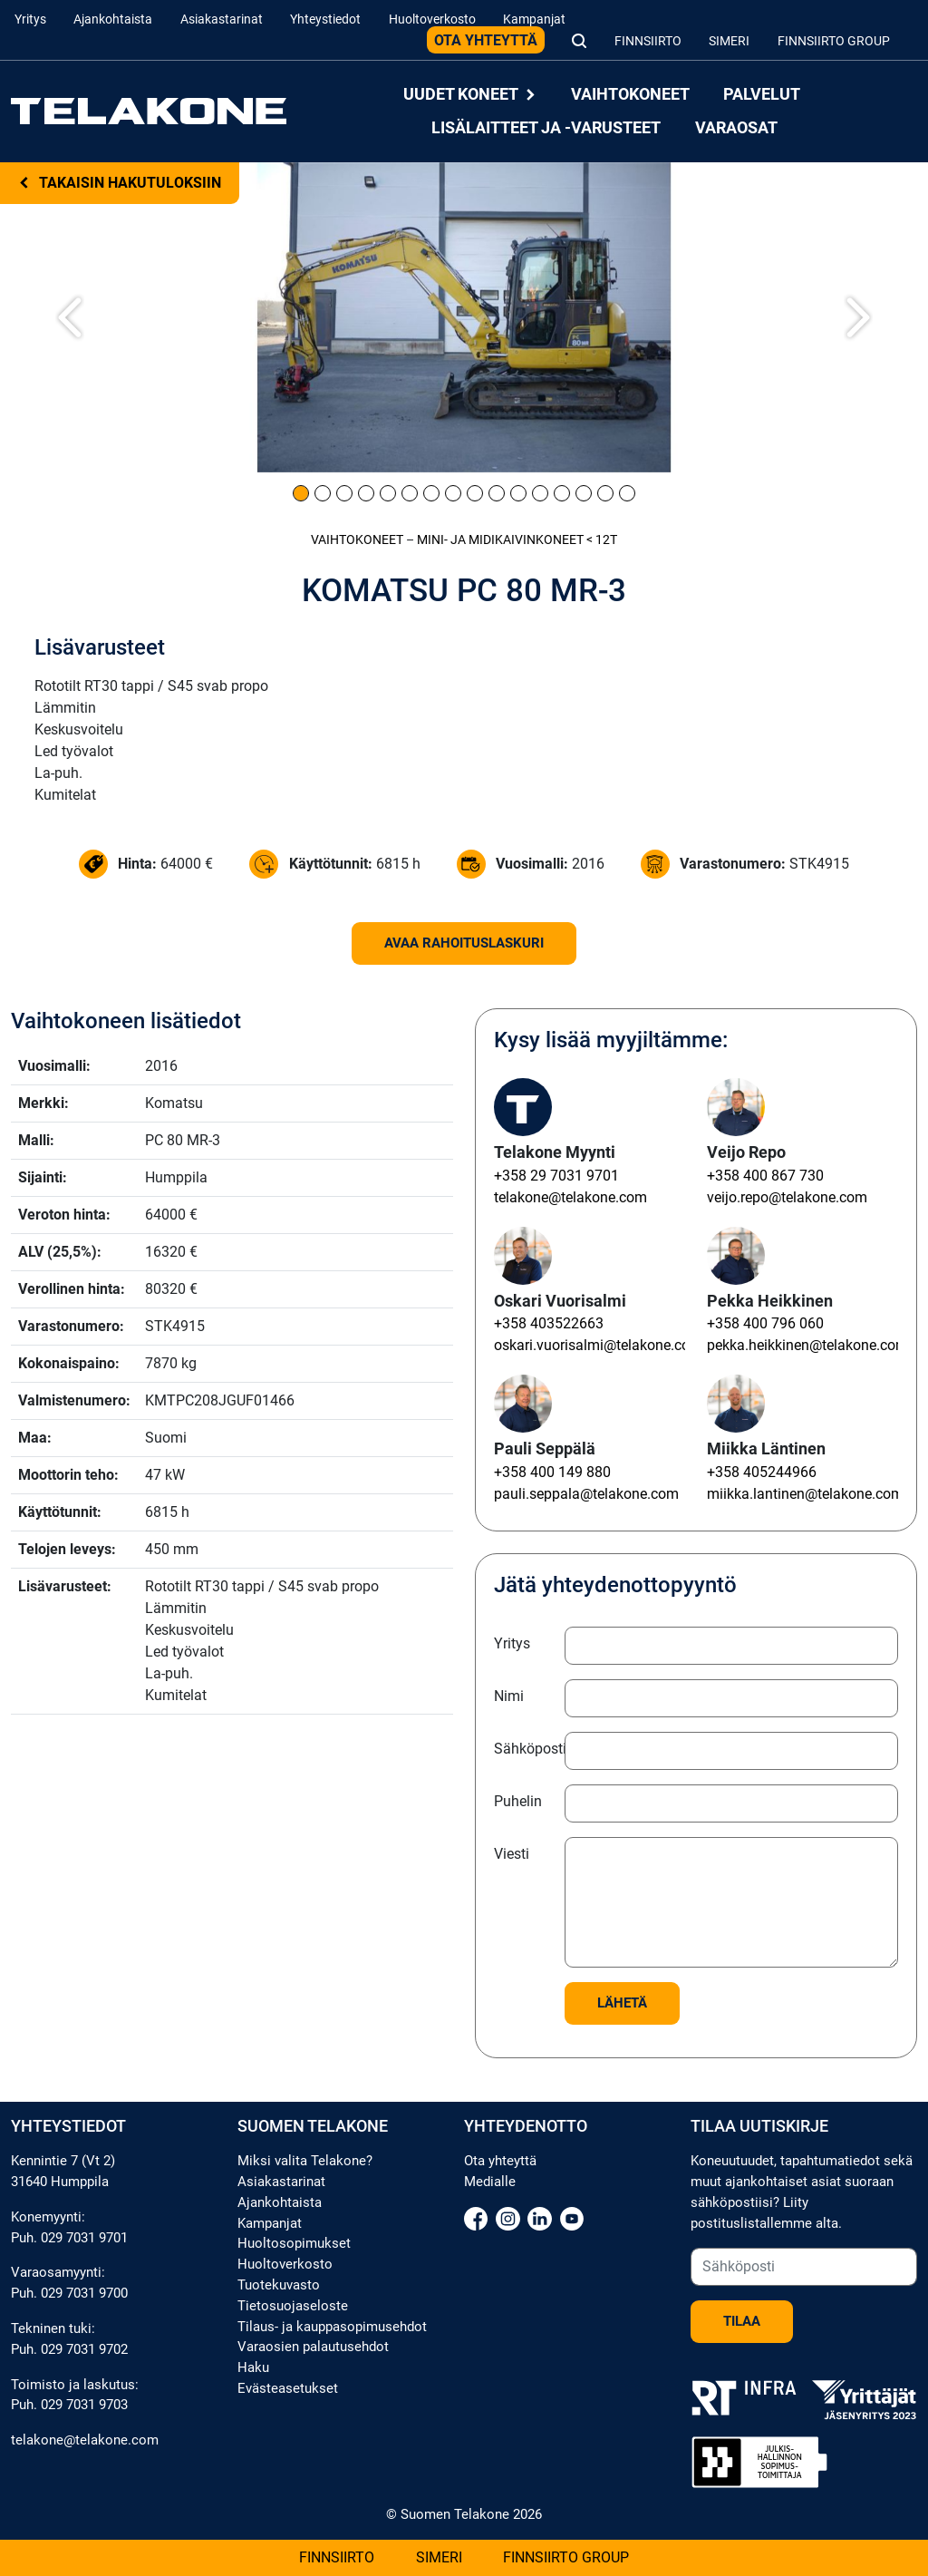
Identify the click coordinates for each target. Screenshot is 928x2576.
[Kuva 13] (562, 493)
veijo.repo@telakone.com (787, 1197)
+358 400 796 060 (765, 1323)
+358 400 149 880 (552, 1472)
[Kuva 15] (605, 493)
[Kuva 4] (366, 493)
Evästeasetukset (287, 2388)
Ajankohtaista (112, 19)
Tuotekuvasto (278, 2285)
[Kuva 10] (496, 493)
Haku (253, 2367)
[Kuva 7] (431, 493)
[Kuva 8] (453, 493)
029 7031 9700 (84, 2293)
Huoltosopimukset (294, 2243)
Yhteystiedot (325, 19)
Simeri (729, 41)
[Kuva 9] (475, 493)
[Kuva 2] (322, 493)
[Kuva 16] (627, 493)
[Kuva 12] (540, 493)
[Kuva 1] (301, 493)
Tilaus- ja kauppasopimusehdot (332, 2326)
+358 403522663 (549, 1323)
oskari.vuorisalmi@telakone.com (598, 1345)
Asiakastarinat (221, 19)
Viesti (511, 1853)
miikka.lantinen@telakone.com (805, 1493)
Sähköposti (524, 1748)
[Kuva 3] (344, 493)
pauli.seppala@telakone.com (586, 1493)
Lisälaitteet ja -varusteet (546, 127)
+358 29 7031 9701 (556, 1175)
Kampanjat (534, 19)
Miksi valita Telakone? (304, 2161)
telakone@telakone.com (570, 1197)
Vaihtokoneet (630, 94)
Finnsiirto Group (834, 41)
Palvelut (761, 94)
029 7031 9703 (84, 2404)
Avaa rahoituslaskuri (464, 943)
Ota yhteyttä (485, 40)
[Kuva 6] (409, 493)
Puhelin (518, 1801)
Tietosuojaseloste (292, 2306)
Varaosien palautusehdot (313, 2346)
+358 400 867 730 (765, 1175)
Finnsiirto (648, 41)
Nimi (509, 1696)
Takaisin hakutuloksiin (119, 182)
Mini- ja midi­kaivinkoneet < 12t (517, 540)
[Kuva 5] (388, 493)
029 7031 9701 (84, 2238)
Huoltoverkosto (432, 19)
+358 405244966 (762, 1472)
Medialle (490, 2181)
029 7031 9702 (84, 2349)
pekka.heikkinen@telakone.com (807, 1345)
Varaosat (736, 127)
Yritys (30, 19)
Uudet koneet (470, 94)
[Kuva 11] (518, 493)
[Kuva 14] (583, 493)
